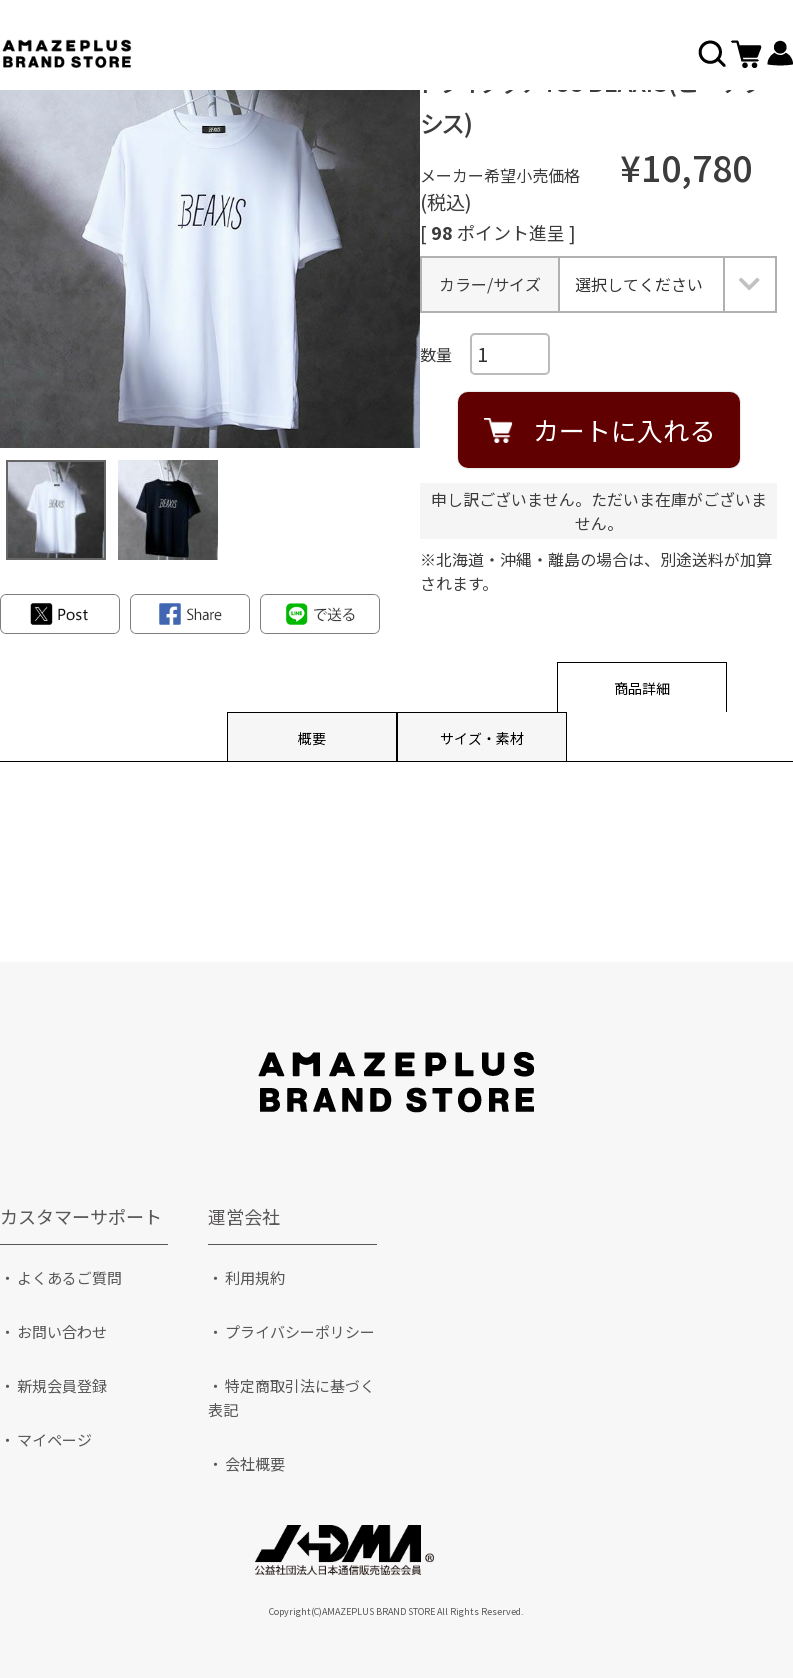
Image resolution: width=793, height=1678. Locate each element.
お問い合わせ (62, 1331)
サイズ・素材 (482, 738)
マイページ (54, 1439)
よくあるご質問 (69, 1277)
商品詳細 (642, 688)
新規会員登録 (62, 1385)
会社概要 (255, 1463)
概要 (312, 738)
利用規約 (255, 1277)
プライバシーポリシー (300, 1331)
